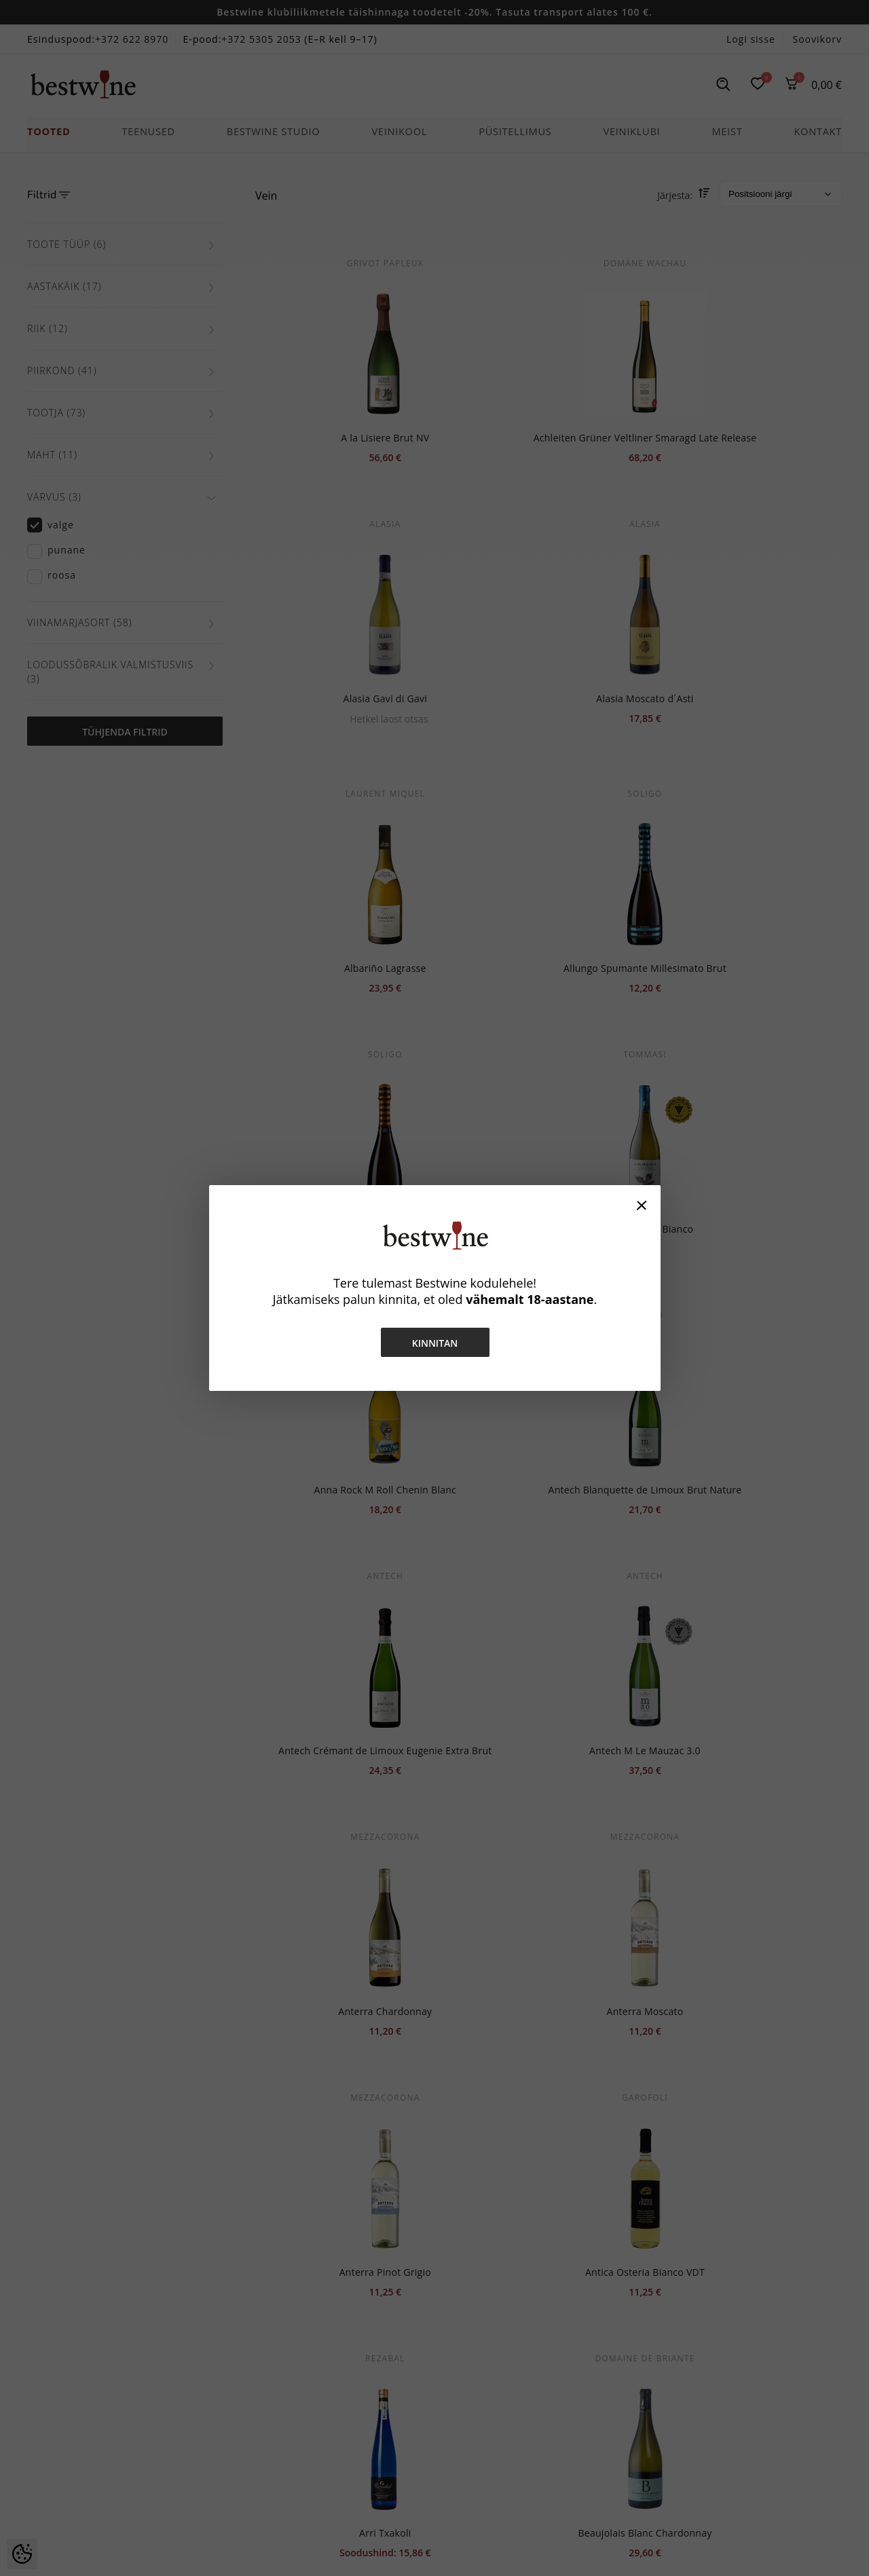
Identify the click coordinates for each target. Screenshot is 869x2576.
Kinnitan (434, 1343)
